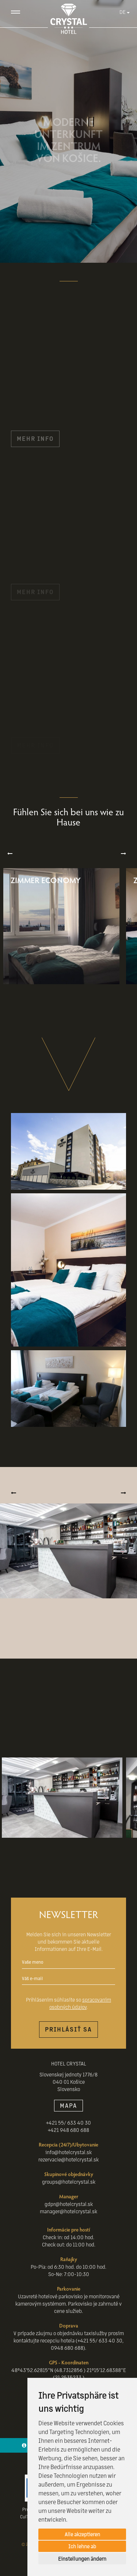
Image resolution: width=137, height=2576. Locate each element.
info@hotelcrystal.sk (68, 2152)
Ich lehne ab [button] (82, 2546)
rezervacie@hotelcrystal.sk (68, 2159)
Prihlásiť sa (68, 2029)
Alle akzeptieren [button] (82, 2534)
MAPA (68, 2105)
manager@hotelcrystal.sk (68, 2211)
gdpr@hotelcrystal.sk (69, 2203)
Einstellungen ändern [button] (82, 2558)
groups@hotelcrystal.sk (68, 2181)
